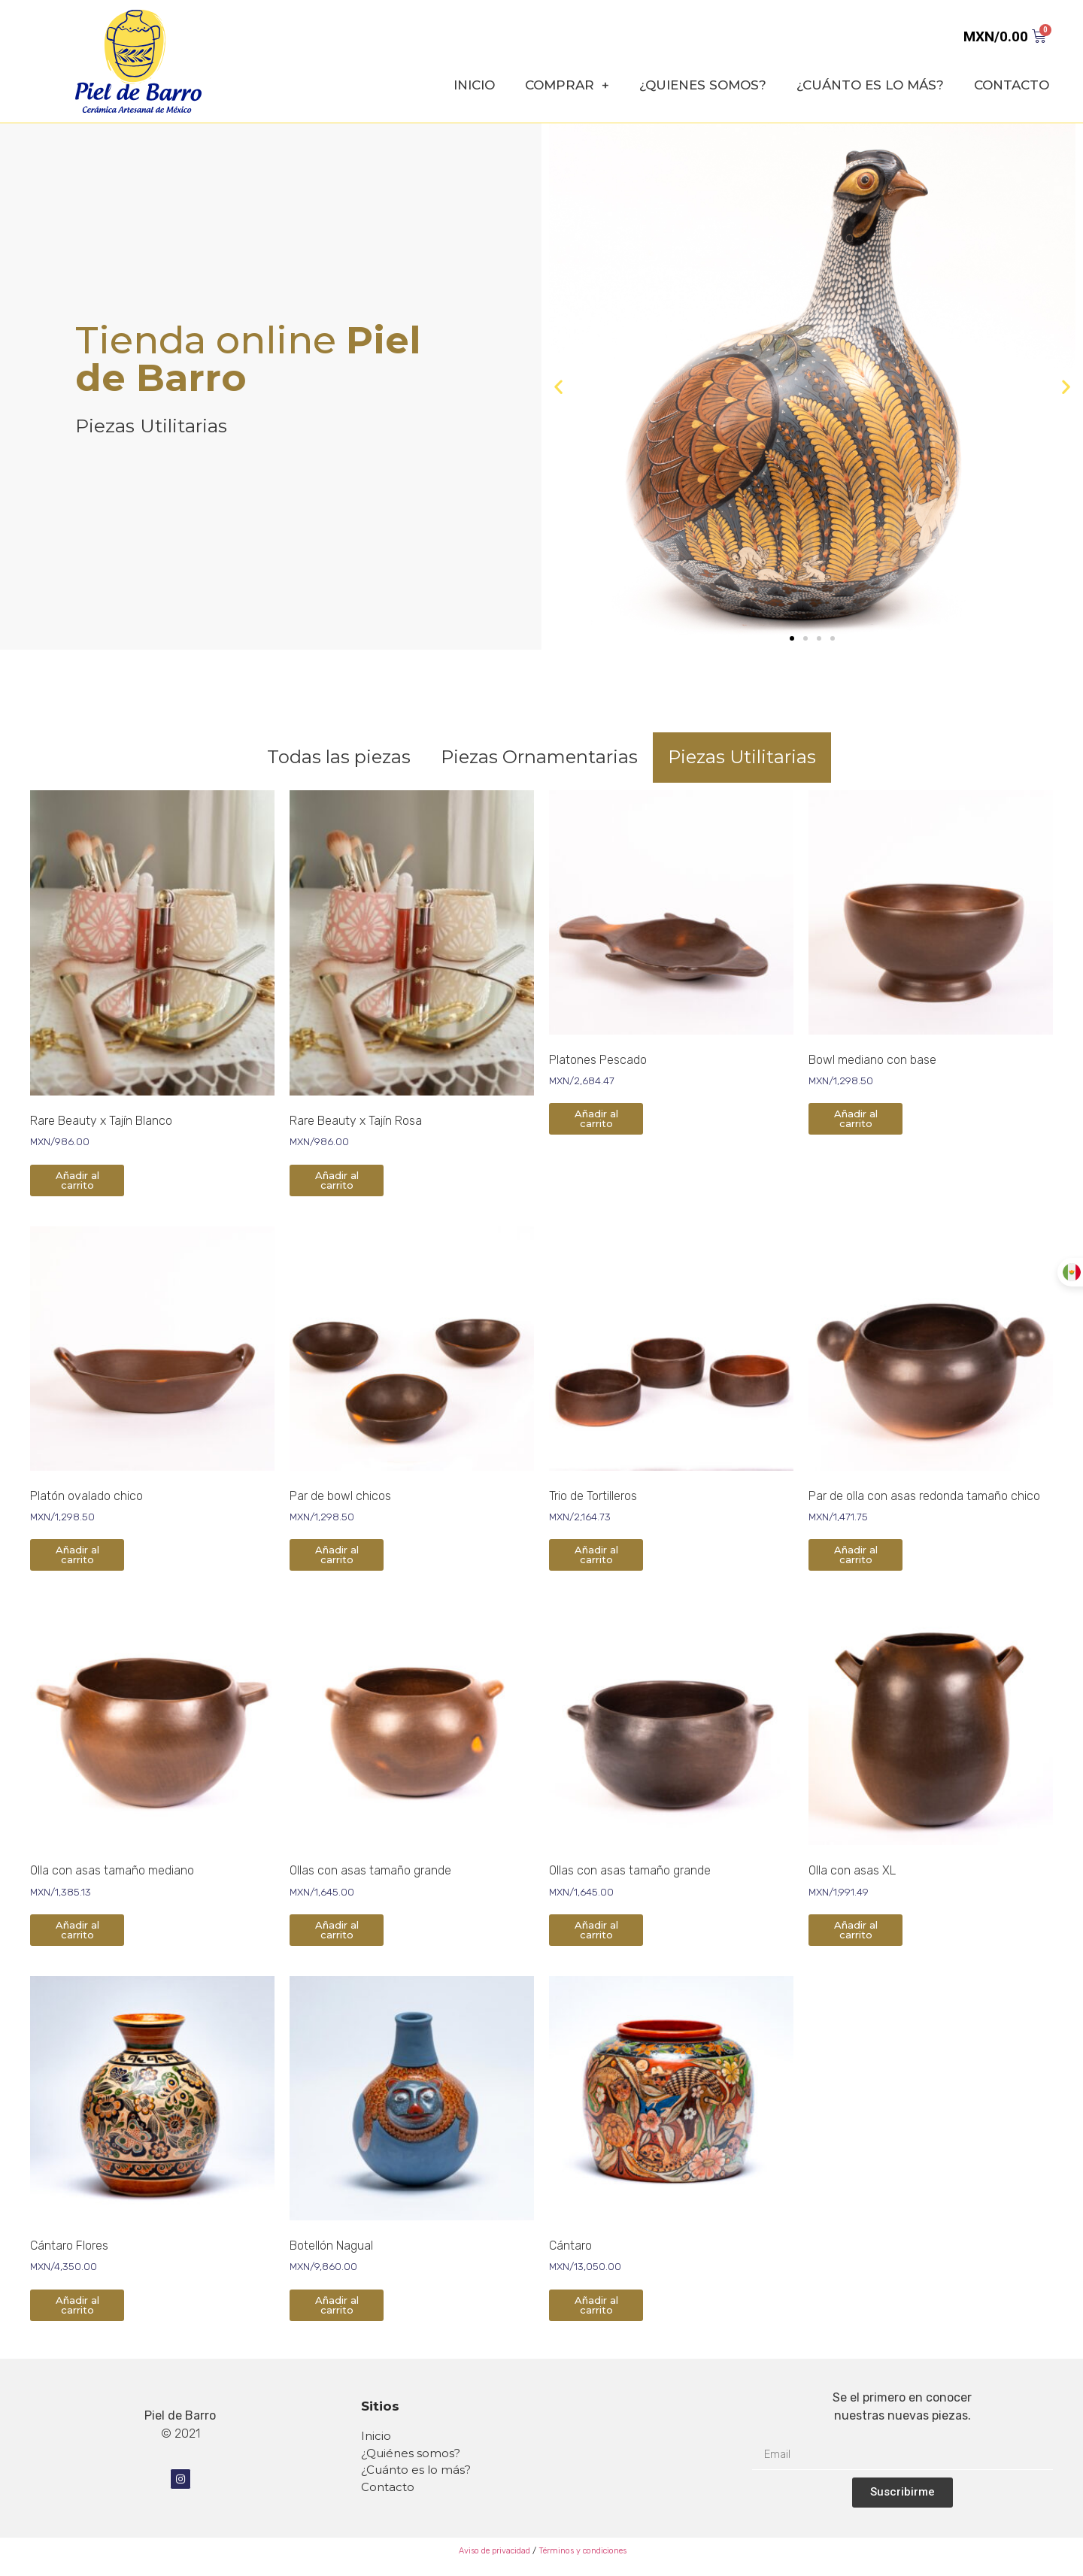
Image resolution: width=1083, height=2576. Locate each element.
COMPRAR (567, 85)
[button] (792, 638)
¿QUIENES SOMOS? (702, 84)
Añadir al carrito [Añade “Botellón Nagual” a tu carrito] (337, 2305)
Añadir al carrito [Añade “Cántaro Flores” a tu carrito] (77, 2305)
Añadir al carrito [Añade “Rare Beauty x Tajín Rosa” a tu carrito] (337, 1180)
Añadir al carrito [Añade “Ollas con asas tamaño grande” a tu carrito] (337, 1930)
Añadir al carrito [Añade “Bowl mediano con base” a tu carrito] (856, 1118)
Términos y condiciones (582, 2551)
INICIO (474, 84)
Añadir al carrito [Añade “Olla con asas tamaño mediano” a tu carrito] (77, 1930)
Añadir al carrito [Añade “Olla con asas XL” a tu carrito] (856, 1930)
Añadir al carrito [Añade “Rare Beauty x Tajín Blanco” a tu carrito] (77, 1180)
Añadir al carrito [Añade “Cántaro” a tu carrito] (596, 2305)
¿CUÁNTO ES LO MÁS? (870, 84)
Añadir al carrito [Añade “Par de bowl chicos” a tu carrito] (337, 1554)
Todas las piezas (339, 757)
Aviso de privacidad (493, 2551)
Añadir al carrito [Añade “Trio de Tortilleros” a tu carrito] (596, 1554)
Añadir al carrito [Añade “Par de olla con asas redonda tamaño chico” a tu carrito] (856, 1554)
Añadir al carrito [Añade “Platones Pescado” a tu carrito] (596, 1118)
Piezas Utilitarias (742, 757)
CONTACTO (1011, 84)
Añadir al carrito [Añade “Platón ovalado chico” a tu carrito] (77, 1554)
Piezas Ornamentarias (539, 757)
